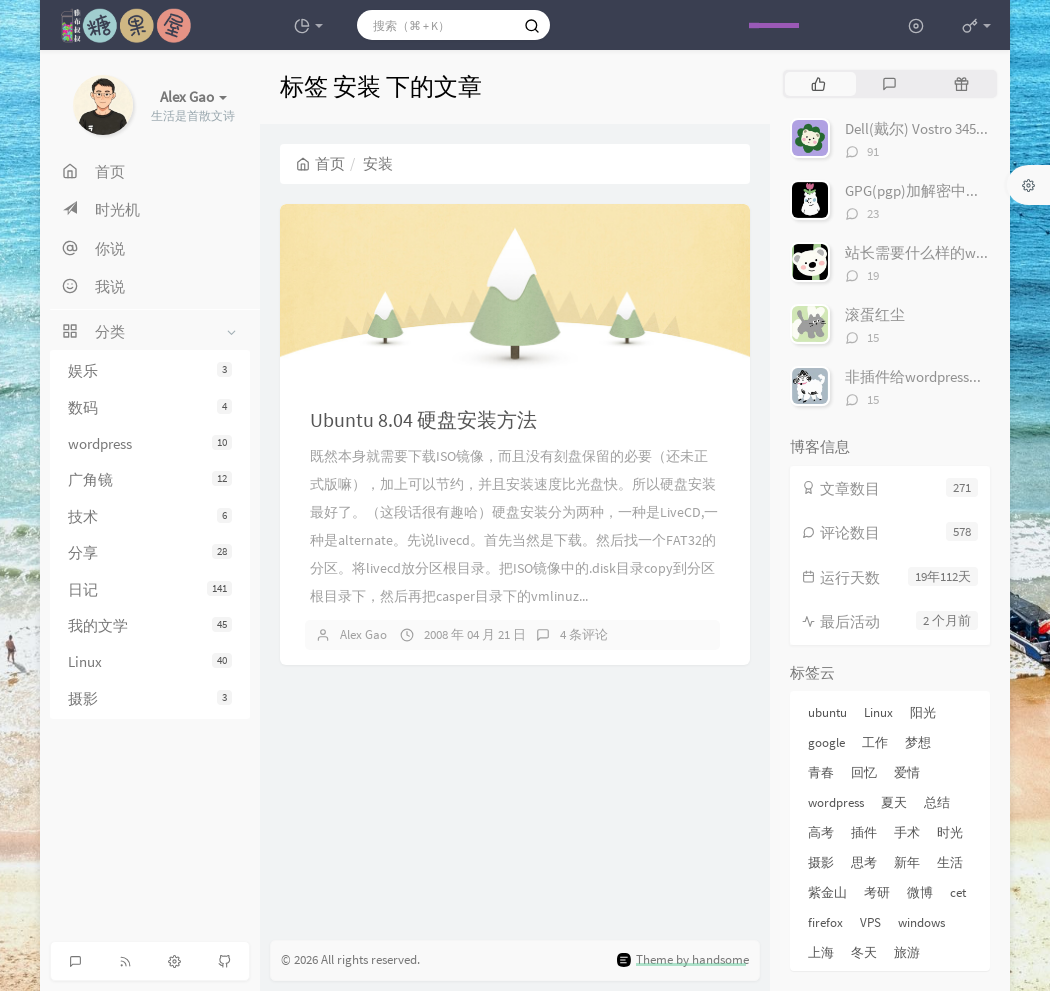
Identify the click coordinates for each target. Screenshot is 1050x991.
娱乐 (150, 370)
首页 (320, 163)
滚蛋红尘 (875, 314)
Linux (150, 661)
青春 (821, 772)
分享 (150, 552)
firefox (825, 922)
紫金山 (827, 892)
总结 (937, 802)
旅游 (907, 952)
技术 (150, 516)
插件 (864, 832)
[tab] (818, 84)
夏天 (894, 802)
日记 (150, 589)
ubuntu (827, 712)
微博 (920, 892)
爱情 (907, 772)
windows (921, 922)
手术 (907, 832)
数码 (150, 407)
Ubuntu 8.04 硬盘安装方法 (423, 419)
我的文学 (150, 625)
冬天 (864, 952)
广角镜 (150, 479)
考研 (877, 892)
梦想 (918, 742)
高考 (821, 832)
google (826, 742)
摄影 (150, 698)
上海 (821, 952)
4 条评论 (584, 634)
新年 (907, 862)
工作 (875, 742)
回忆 (864, 772)
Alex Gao (363, 634)
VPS (870, 922)
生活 (950, 862)
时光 (950, 832)
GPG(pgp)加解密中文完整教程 (943, 190)
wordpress (150, 443)
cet (958, 892)
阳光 (923, 712)
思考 (864, 862)
